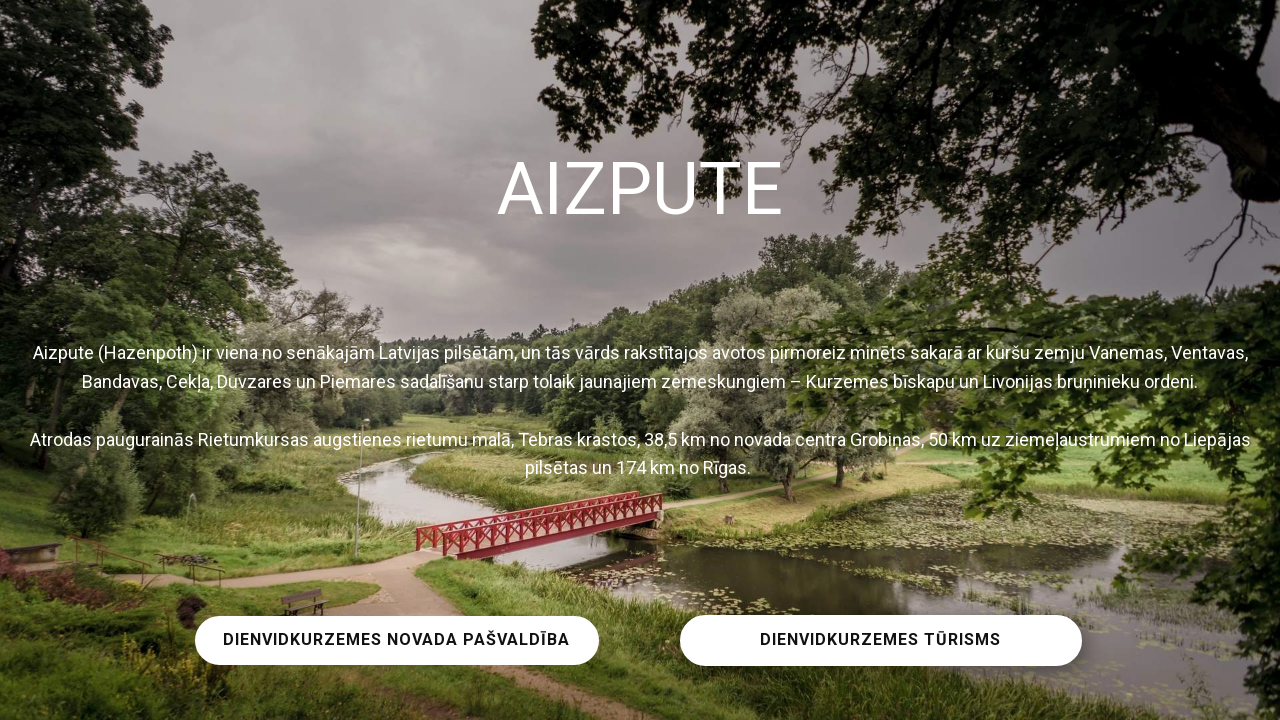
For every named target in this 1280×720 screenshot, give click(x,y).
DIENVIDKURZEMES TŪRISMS (880, 639)
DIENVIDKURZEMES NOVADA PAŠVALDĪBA (396, 639)
